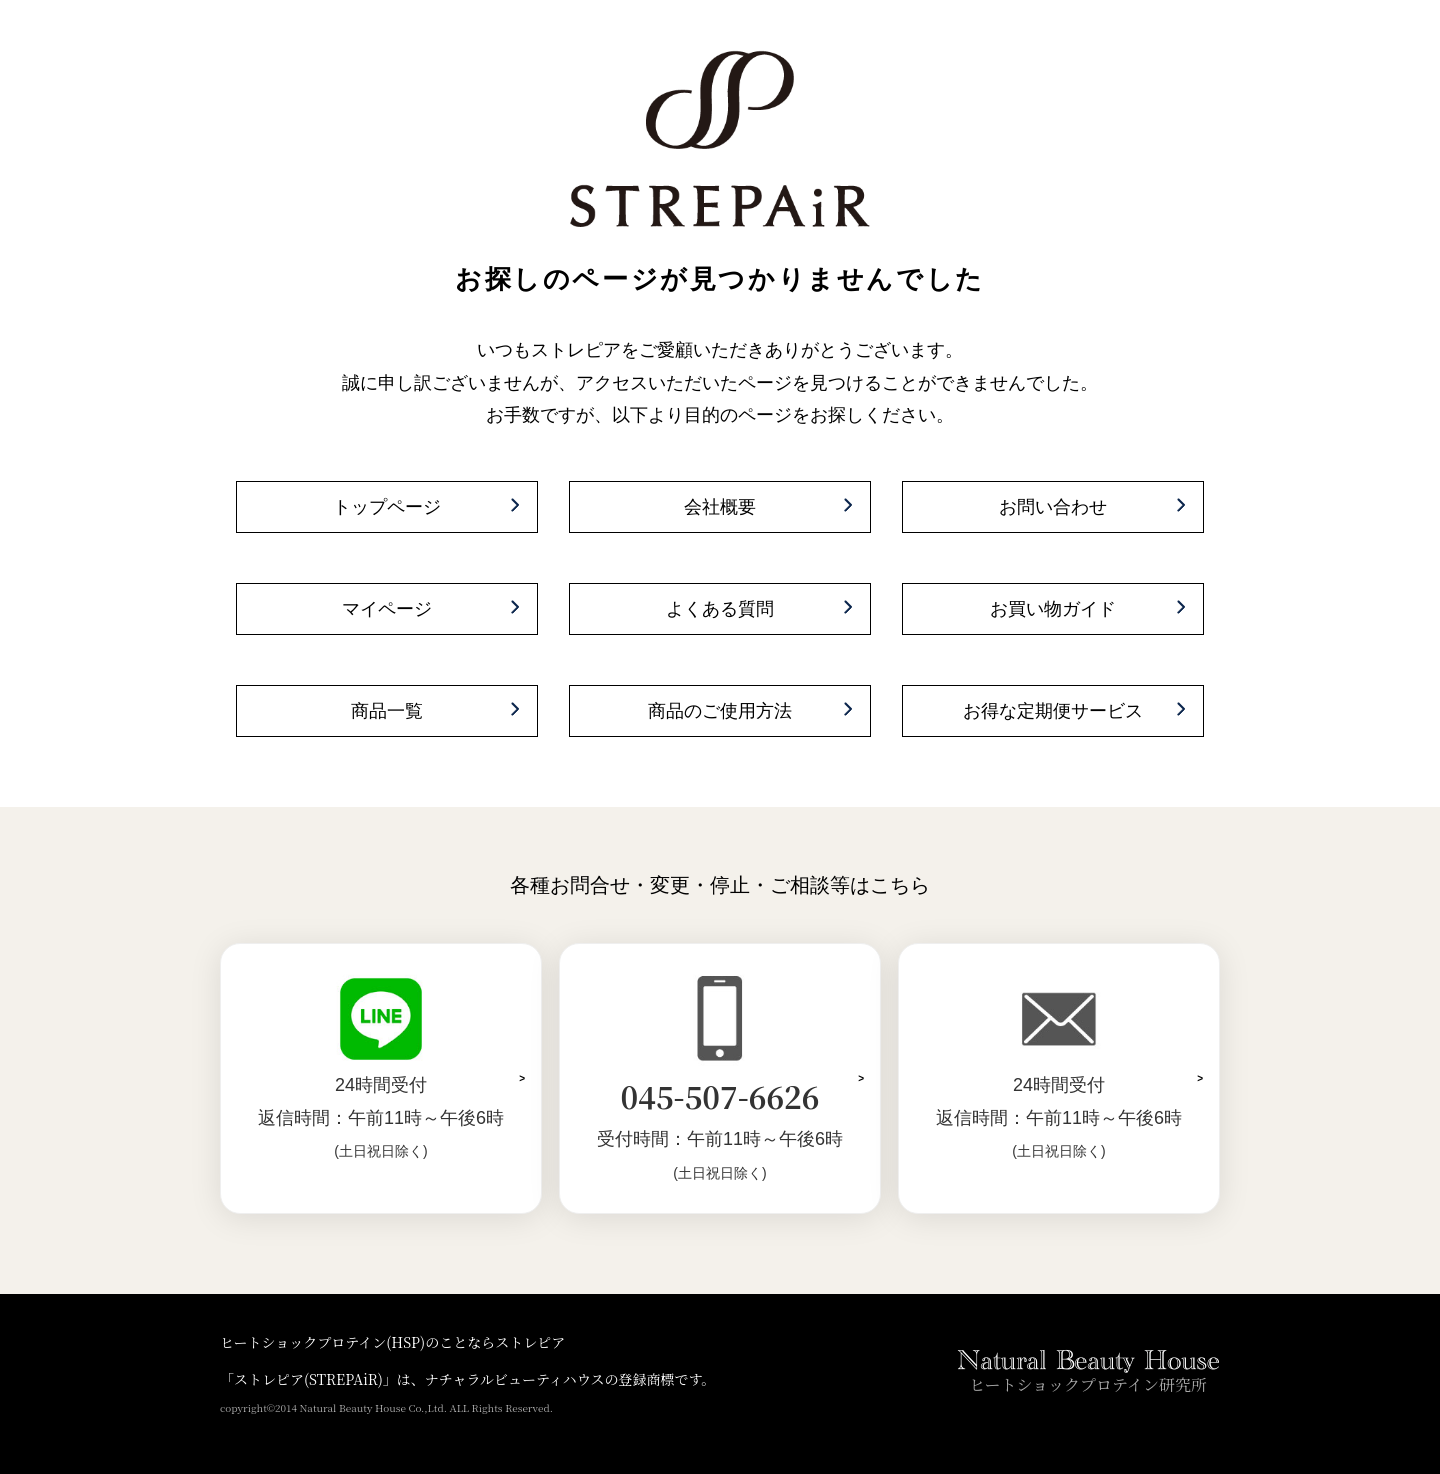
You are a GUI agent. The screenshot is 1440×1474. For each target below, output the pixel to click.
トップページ (387, 507)
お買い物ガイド (1053, 609)
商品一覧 (387, 711)
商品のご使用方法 (720, 711)
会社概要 (720, 507)
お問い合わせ (1053, 507)
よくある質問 (720, 609)
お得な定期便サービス (1053, 711)
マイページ (387, 609)
